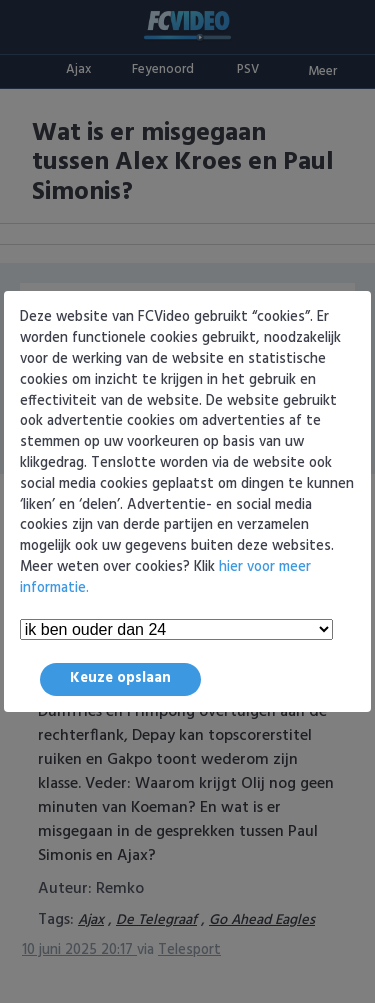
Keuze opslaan (120, 678)
